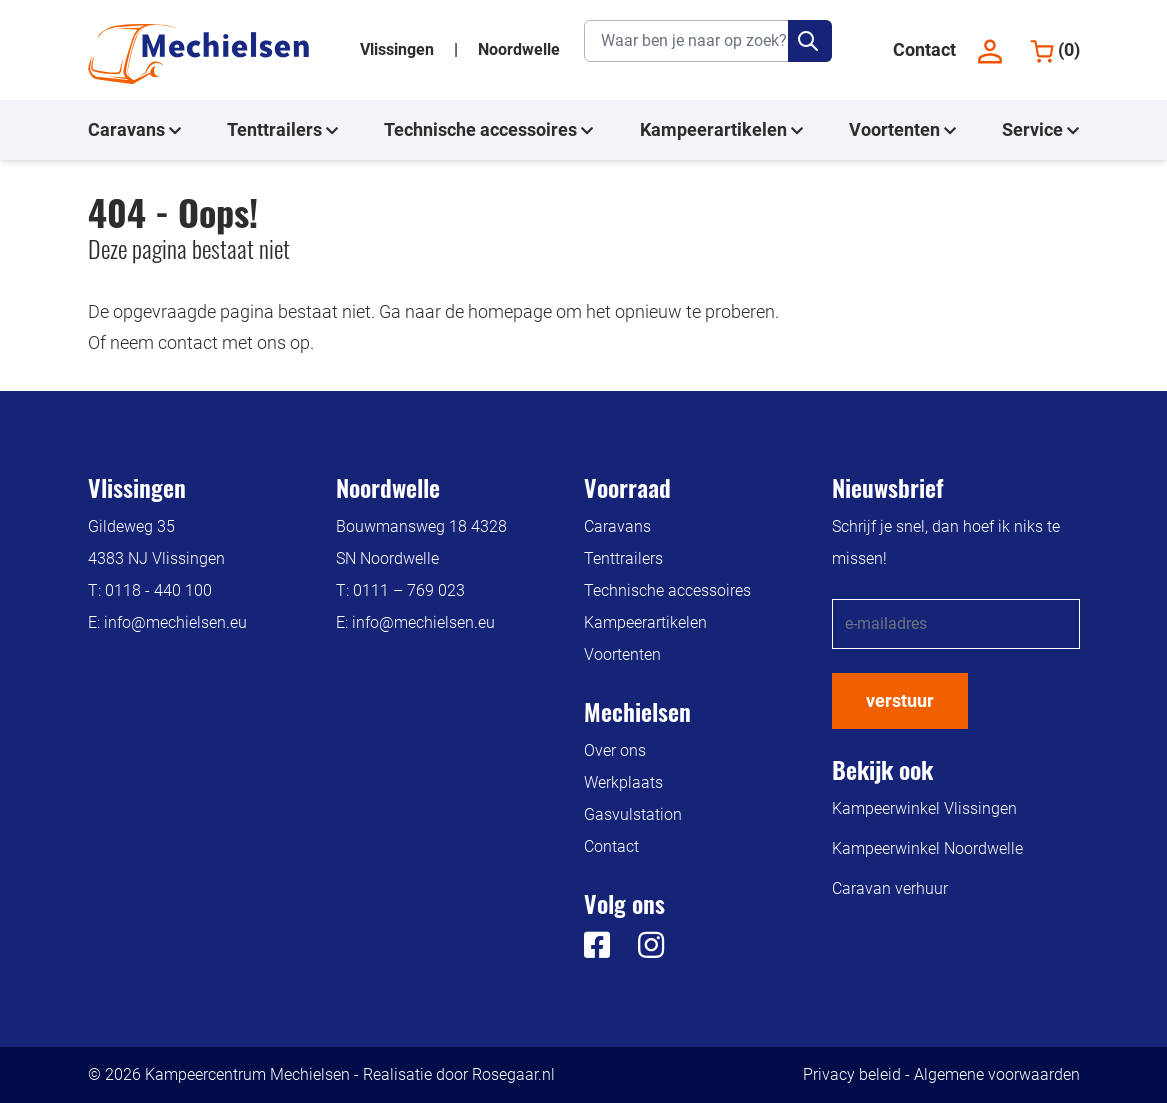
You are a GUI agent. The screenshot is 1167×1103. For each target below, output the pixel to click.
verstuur (900, 700)
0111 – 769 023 (409, 590)
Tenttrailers (282, 130)
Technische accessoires (488, 130)
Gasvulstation (633, 814)
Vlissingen (399, 49)
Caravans (134, 130)
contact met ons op (234, 342)
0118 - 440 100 (158, 590)
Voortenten (902, 130)
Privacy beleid (852, 1074)
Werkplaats (623, 782)
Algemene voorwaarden (997, 1074)
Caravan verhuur (890, 888)
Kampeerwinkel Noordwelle (927, 848)
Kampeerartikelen (721, 130)
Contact (924, 49)
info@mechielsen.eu (175, 622)
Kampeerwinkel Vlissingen (924, 808)
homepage (510, 311)
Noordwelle (519, 49)
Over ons (615, 750)
